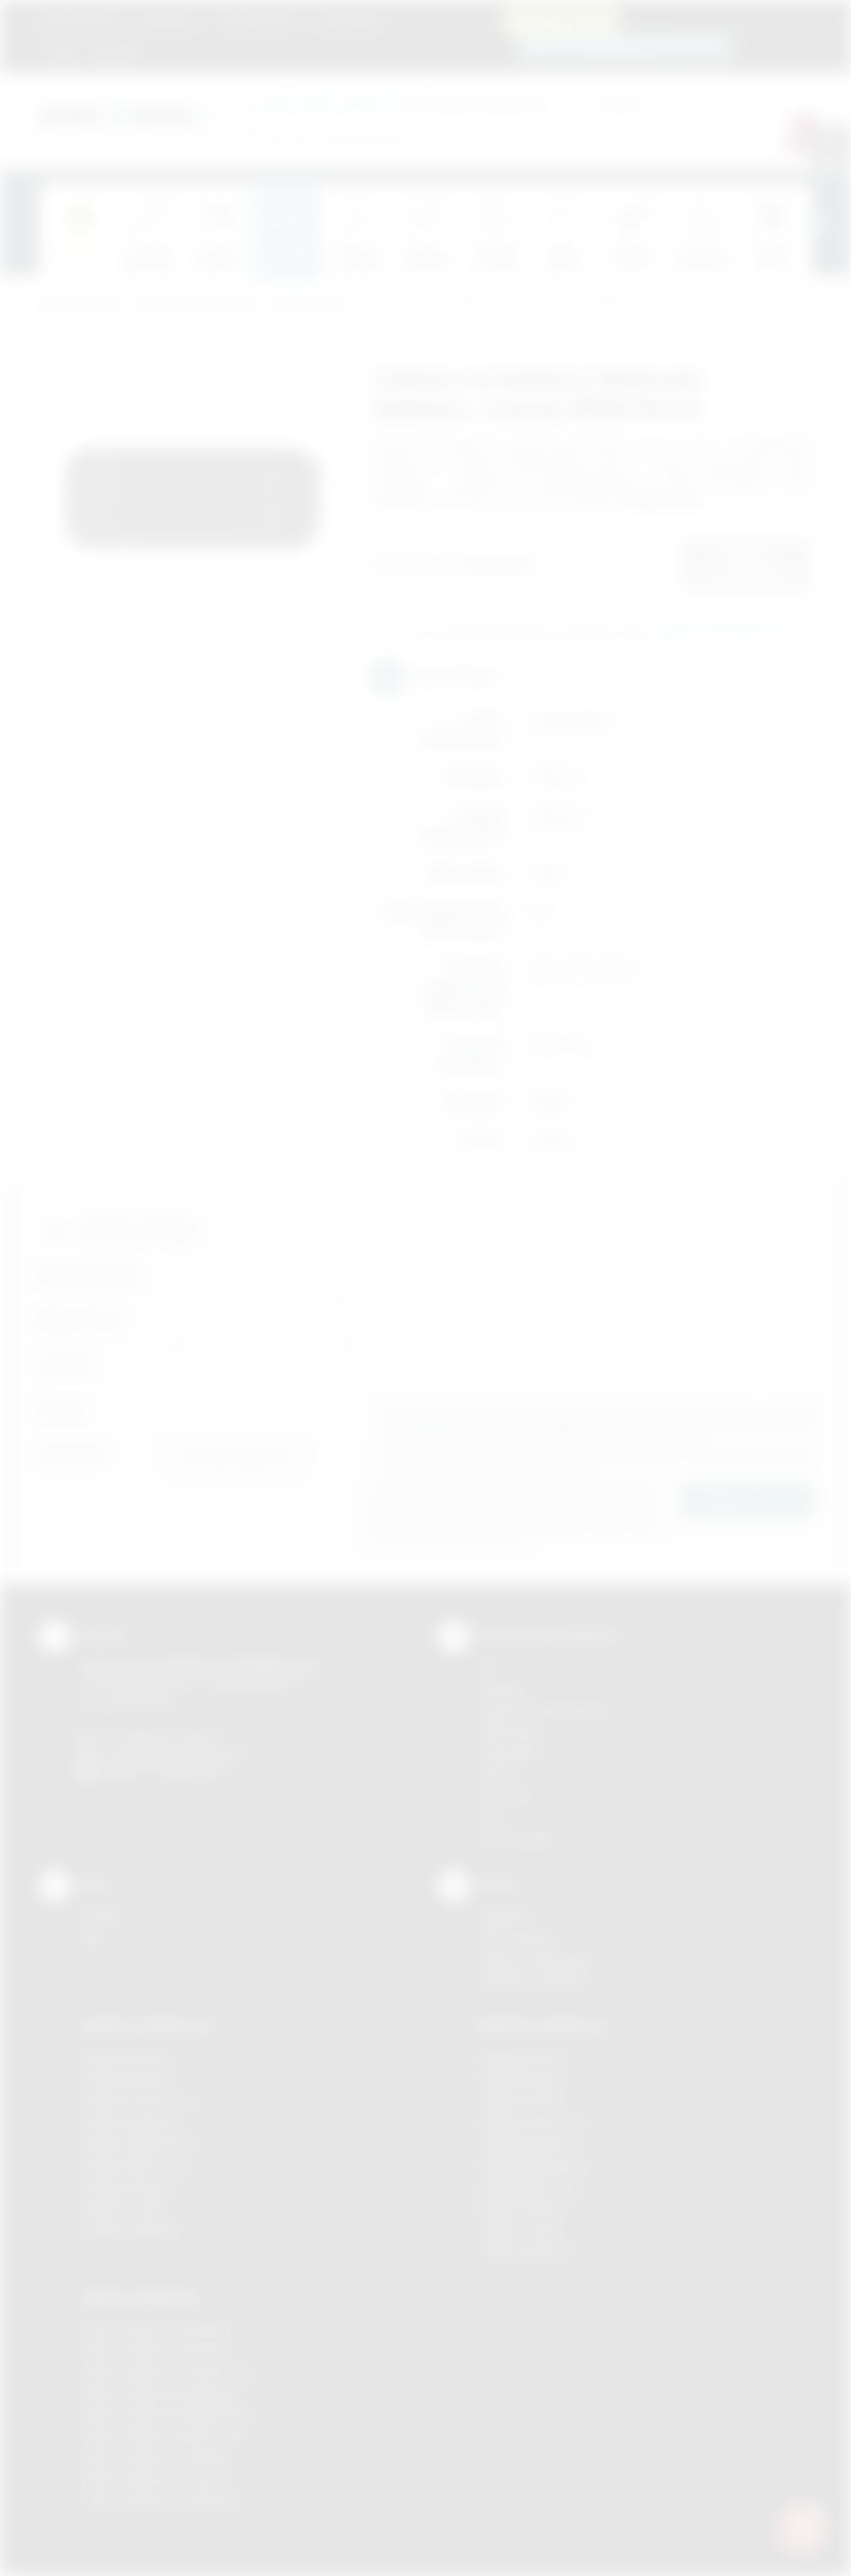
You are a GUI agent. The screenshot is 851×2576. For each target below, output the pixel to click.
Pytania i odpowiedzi (536, 1959)
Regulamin (168, 20)
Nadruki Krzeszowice (537, 2122)
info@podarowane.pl (193, 1753)
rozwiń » (572, 1468)
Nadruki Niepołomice (536, 2165)
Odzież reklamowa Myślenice (161, 2393)
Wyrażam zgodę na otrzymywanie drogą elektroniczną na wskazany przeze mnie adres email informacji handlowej (600, 1462)
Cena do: (622, 103)
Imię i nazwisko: (89, 1275)
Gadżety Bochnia (127, 2057)
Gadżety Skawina (128, 2187)
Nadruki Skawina (524, 2207)
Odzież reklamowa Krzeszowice (170, 2371)
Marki (417, 20)
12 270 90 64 (571, 19)
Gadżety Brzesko (128, 2078)
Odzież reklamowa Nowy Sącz (165, 2435)
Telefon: (66, 1364)
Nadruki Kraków (522, 2100)
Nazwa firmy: (81, 1319)
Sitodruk (501, 1688)
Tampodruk (510, 1753)
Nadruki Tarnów (522, 2229)
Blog (62, 51)
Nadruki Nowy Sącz (532, 2187)
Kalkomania (510, 1731)
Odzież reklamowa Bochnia (155, 2349)
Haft (489, 1817)
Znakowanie (348, 20)
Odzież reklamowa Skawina (156, 2457)
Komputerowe (309, 305)
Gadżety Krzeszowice (141, 2100)
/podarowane (191, 1771)
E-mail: (60, 1409)
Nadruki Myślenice (529, 2143)
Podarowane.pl (80, 305)
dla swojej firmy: (375, 103)
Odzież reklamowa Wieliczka (160, 2500)
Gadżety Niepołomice (140, 2143)
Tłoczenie (506, 1795)
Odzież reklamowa (140, 2296)
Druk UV (501, 1773)
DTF (489, 1666)
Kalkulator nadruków (535, 1980)
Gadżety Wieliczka (131, 2229)
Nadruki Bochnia (523, 2057)
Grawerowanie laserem (543, 1709)
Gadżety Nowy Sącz (136, 2165)
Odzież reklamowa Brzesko (156, 2328)
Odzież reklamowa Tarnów (154, 2478)
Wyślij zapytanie (717, 633)
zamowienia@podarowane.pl (633, 45)
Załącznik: (71, 1454)
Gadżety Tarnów (126, 2207)
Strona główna (81, 20)
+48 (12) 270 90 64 (167, 1733)
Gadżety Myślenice (133, 2122)
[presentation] (812, 223)
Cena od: (523, 103)
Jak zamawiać (256, 20)
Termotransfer (518, 1838)
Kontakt (115, 51)
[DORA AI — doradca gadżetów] (802, 2527)
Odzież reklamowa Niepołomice (168, 2413)
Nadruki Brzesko (524, 2078)
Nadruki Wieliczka (527, 2251)
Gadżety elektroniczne (196, 305)
